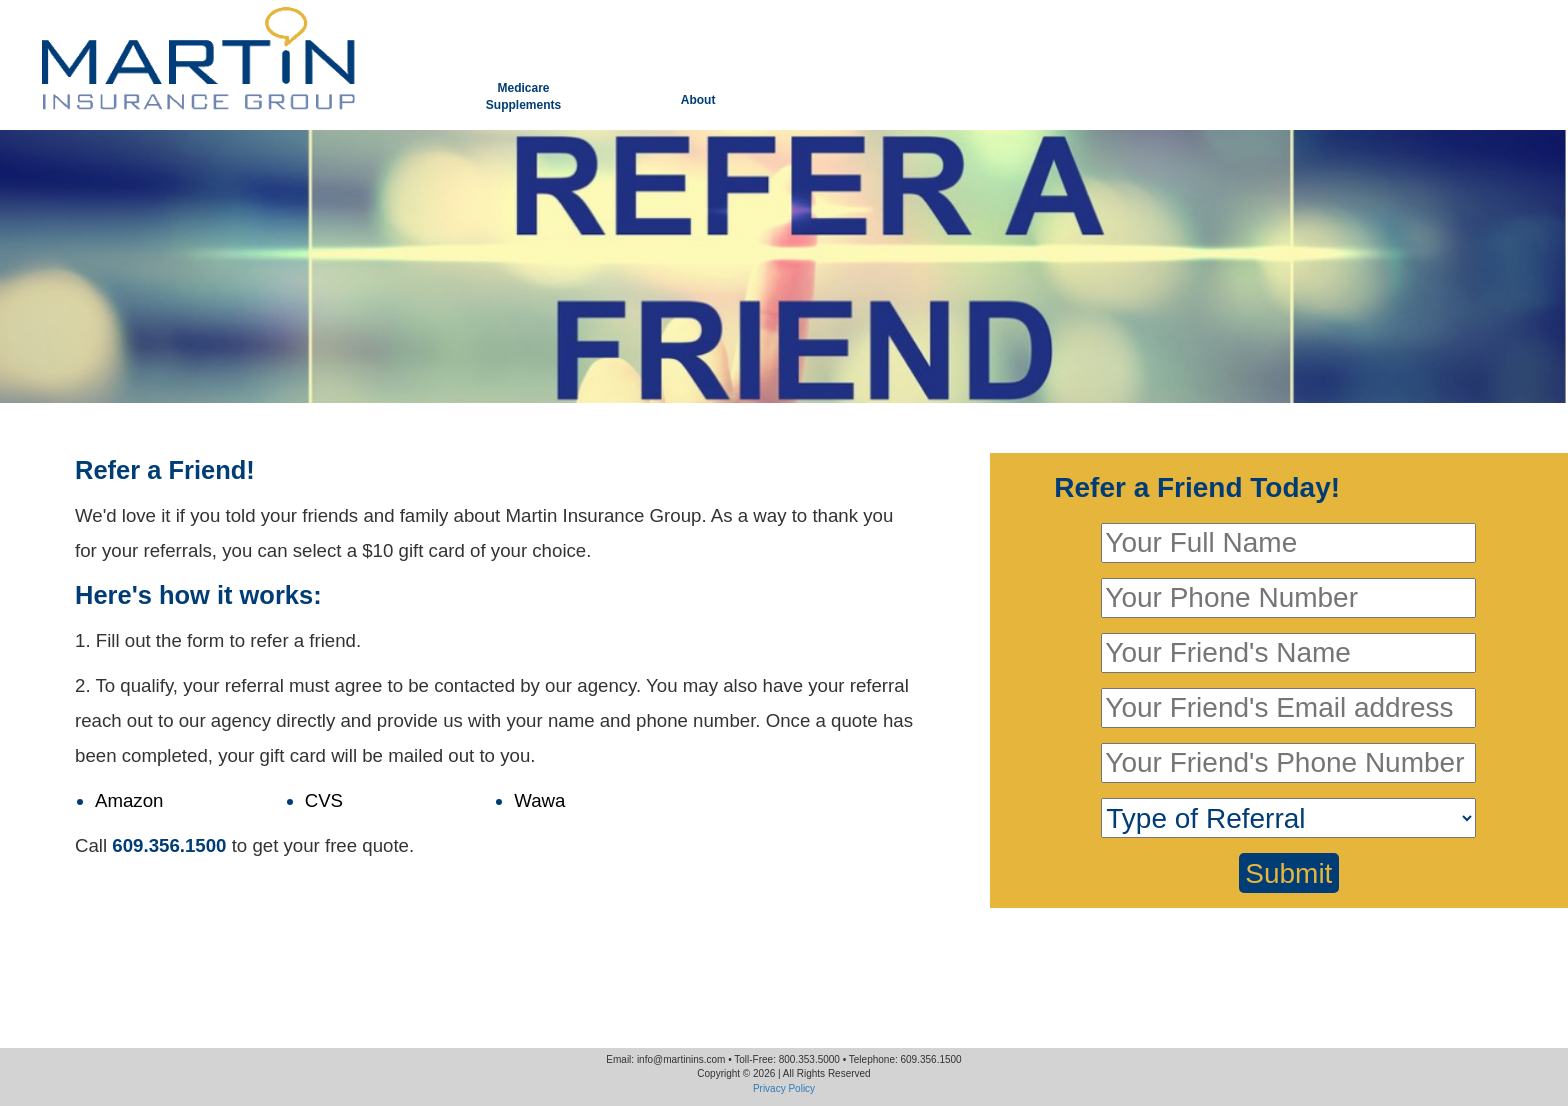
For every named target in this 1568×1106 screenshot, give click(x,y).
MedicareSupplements (523, 96)
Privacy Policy (784, 1088)
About (698, 100)
